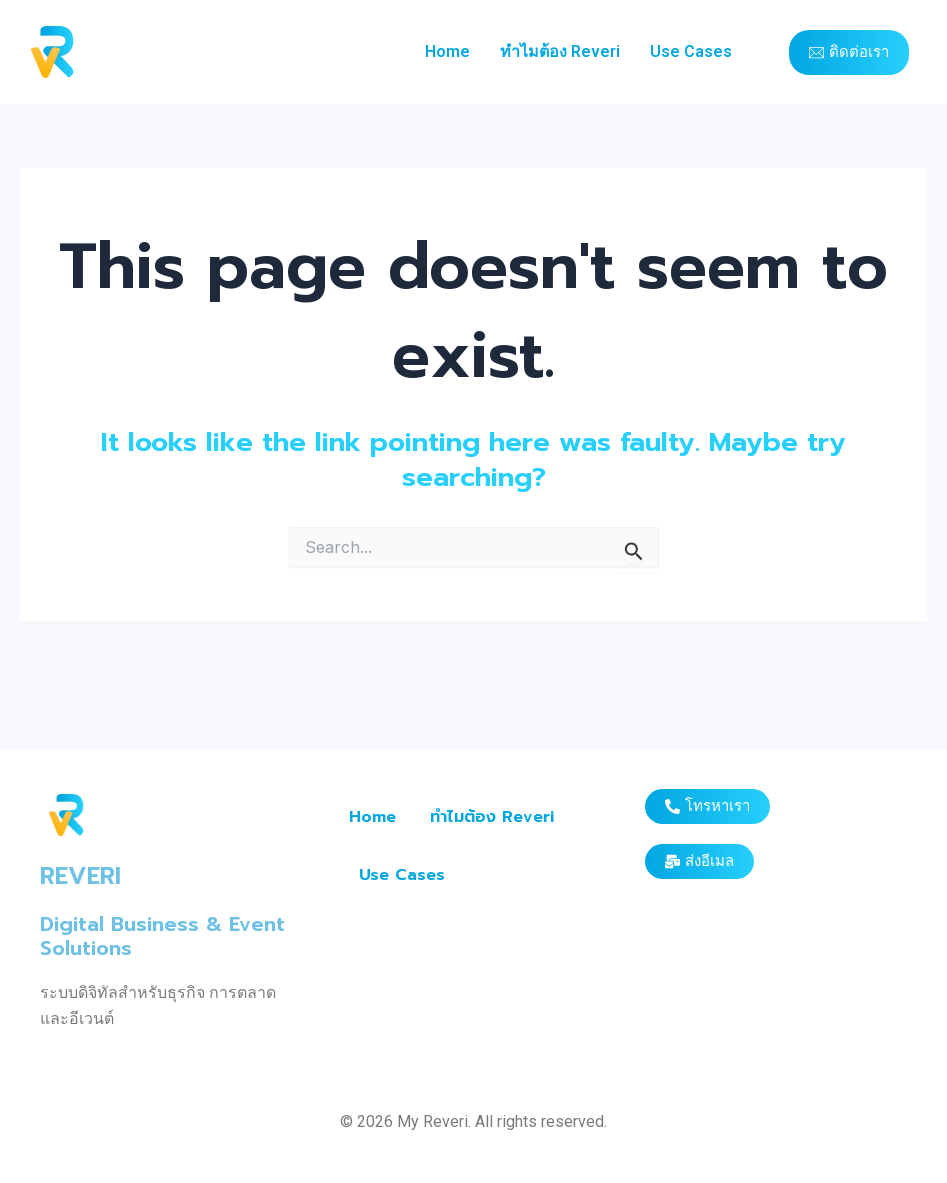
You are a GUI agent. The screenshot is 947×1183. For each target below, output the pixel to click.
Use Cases (691, 51)
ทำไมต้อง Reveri (560, 51)
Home (447, 51)
